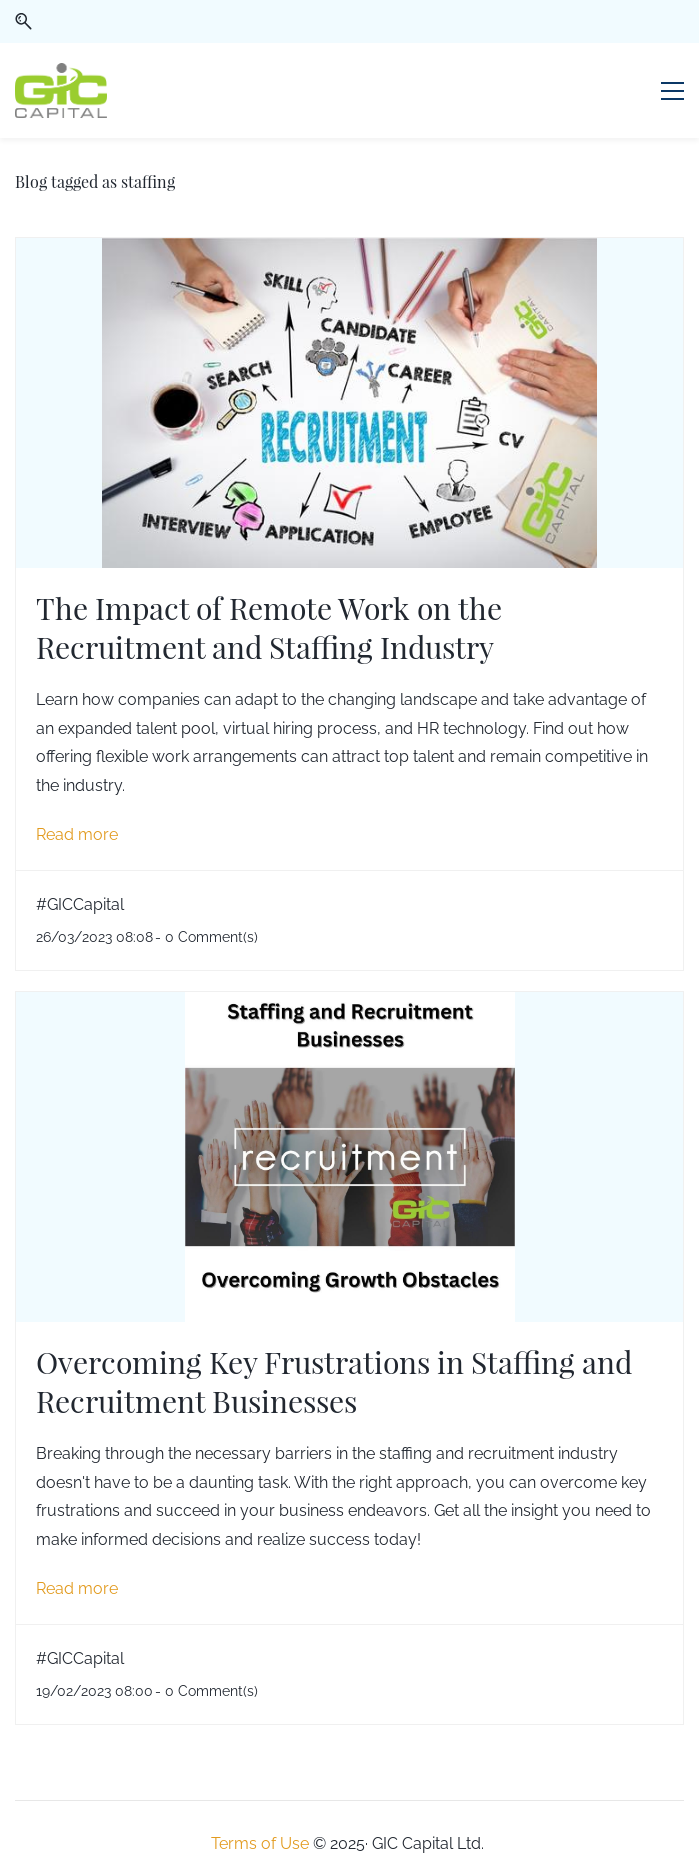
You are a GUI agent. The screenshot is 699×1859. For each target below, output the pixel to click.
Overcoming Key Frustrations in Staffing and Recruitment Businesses (334, 1381)
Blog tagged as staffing (95, 181)
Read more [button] (77, 834)
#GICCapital (80, 904)
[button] (23, 21)
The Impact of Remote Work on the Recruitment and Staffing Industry (269, 627)
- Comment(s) (206, 937)
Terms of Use (260, 1843)
